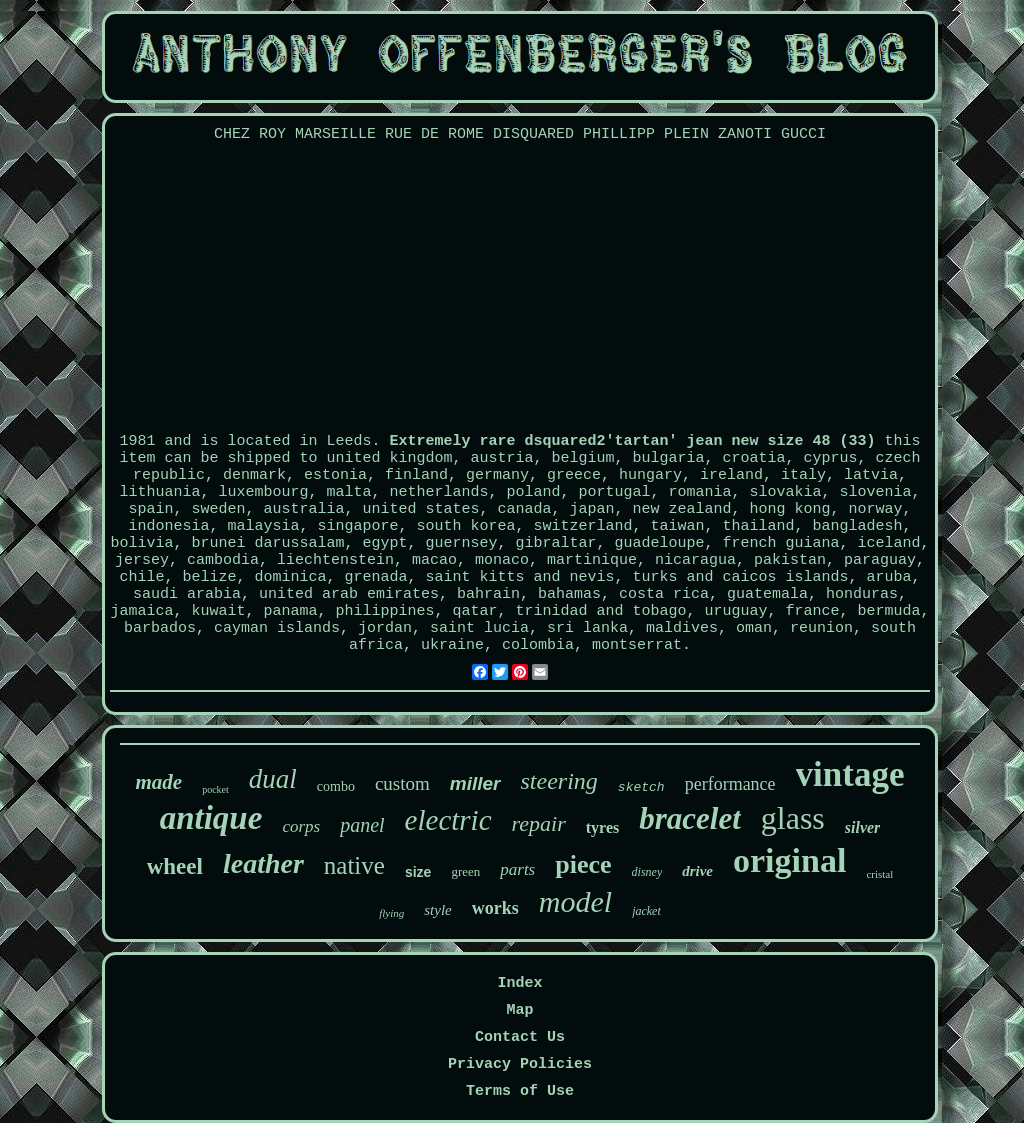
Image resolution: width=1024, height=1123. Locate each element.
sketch (641, 787)
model (575, 901)
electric (448, 820)
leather (263, 863)
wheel (175, 866)
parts (517, 869)
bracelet (690, 818)
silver (863, 827)
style (438, 910)
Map (519, 1010)
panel (362, 825)
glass (793, 818)
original (789, 860)
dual (273, 779)
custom (402, 783)
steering (559, 781)
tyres (602, 827)
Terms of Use (520, 1091)
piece (583, 864)
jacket (646, 911)
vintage (850, 774)
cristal (879, 874)
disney (647, 872)
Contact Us (520, 1037)
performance (730, 784)
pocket (215, 789)
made (158, 782)
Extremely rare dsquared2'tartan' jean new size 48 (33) (632, 441)
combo (336, 786)
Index (519, 983)
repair (539, 823)
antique (211, 818)
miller (475, 783)
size (418, 872)
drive (697, 871)
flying (391, 913)
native (354, 865)
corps (301, 826)
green (465, 871)
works (495, 908)
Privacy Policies (520, 1064)
